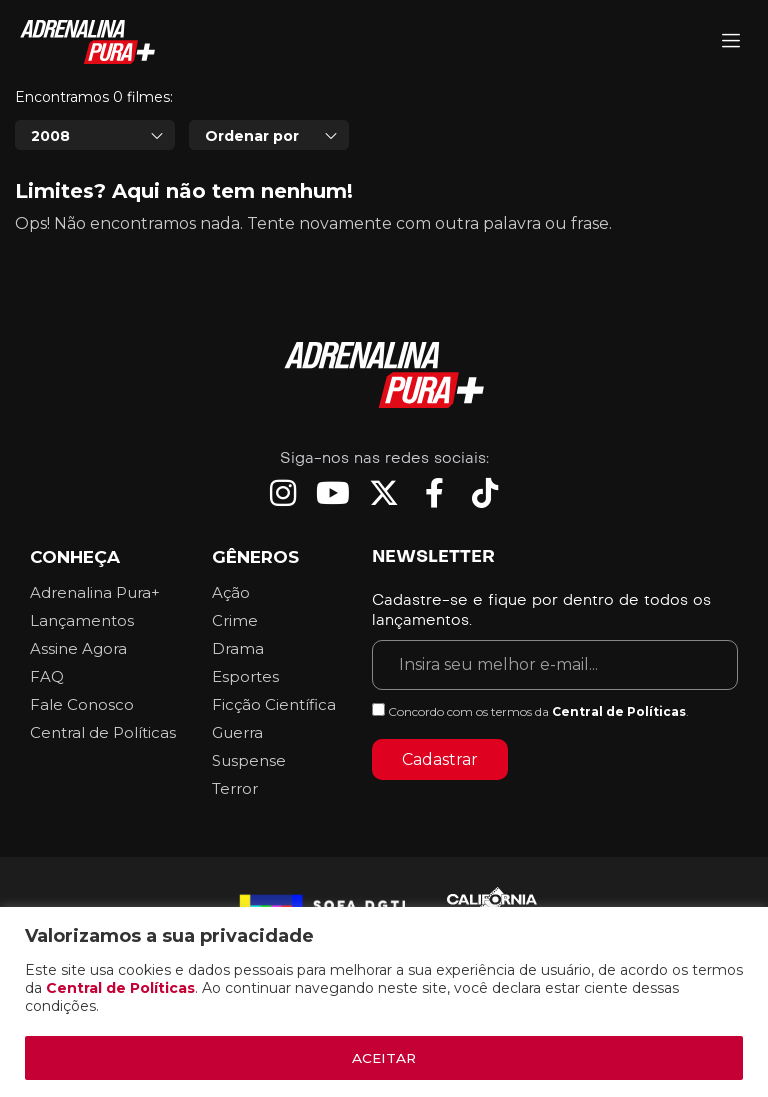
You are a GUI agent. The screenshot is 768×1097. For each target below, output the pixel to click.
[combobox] (95, 135)
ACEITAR (384, 1058)
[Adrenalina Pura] (731, 42)
